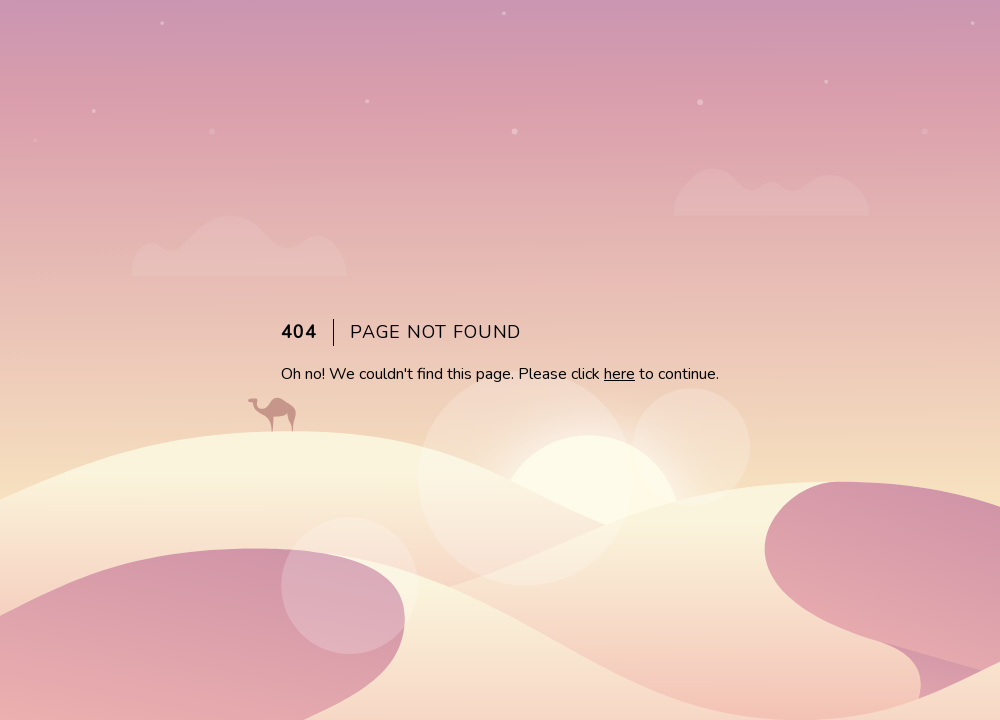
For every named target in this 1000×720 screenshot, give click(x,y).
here (619, 374)
